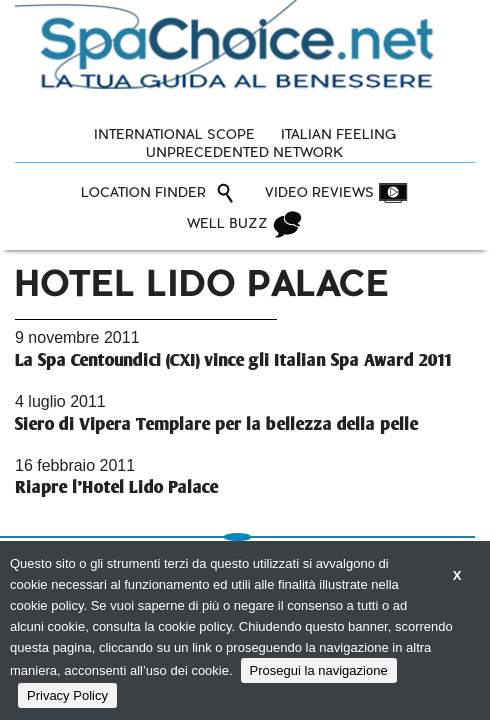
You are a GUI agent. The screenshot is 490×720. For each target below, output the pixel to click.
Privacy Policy (67, 695)
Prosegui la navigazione (319, 670)
